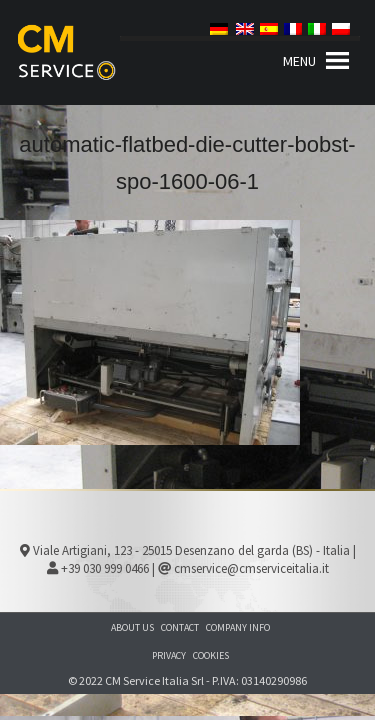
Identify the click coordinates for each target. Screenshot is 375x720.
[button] (299, 61)
